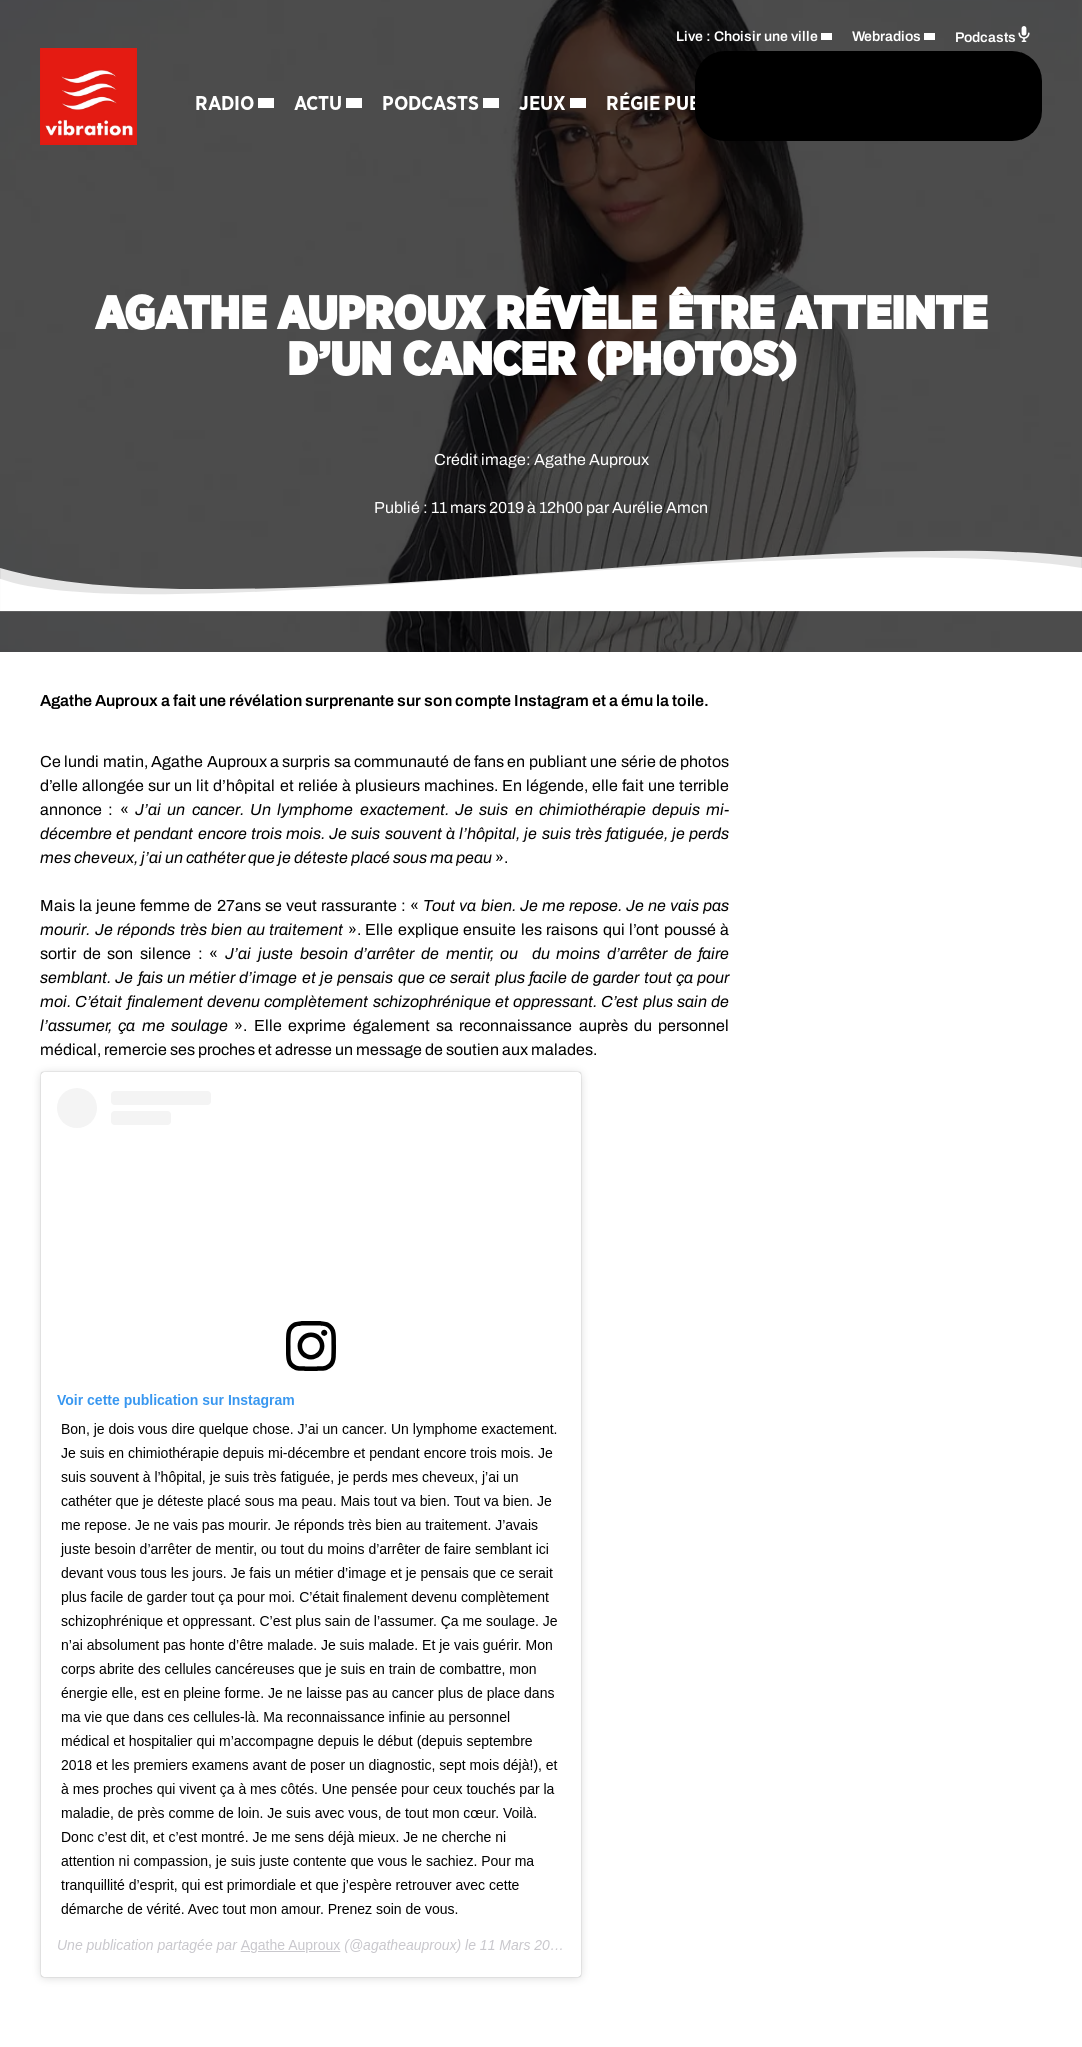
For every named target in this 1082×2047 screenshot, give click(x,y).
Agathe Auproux (291, 1945)
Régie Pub (333, 140)
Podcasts (433, 70)
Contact (443, 140)
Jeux (221, 140)
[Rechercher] (610, 97)
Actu (321, 70)
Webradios (886, 35)
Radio (227, 70)
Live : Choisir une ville (747, 35)
